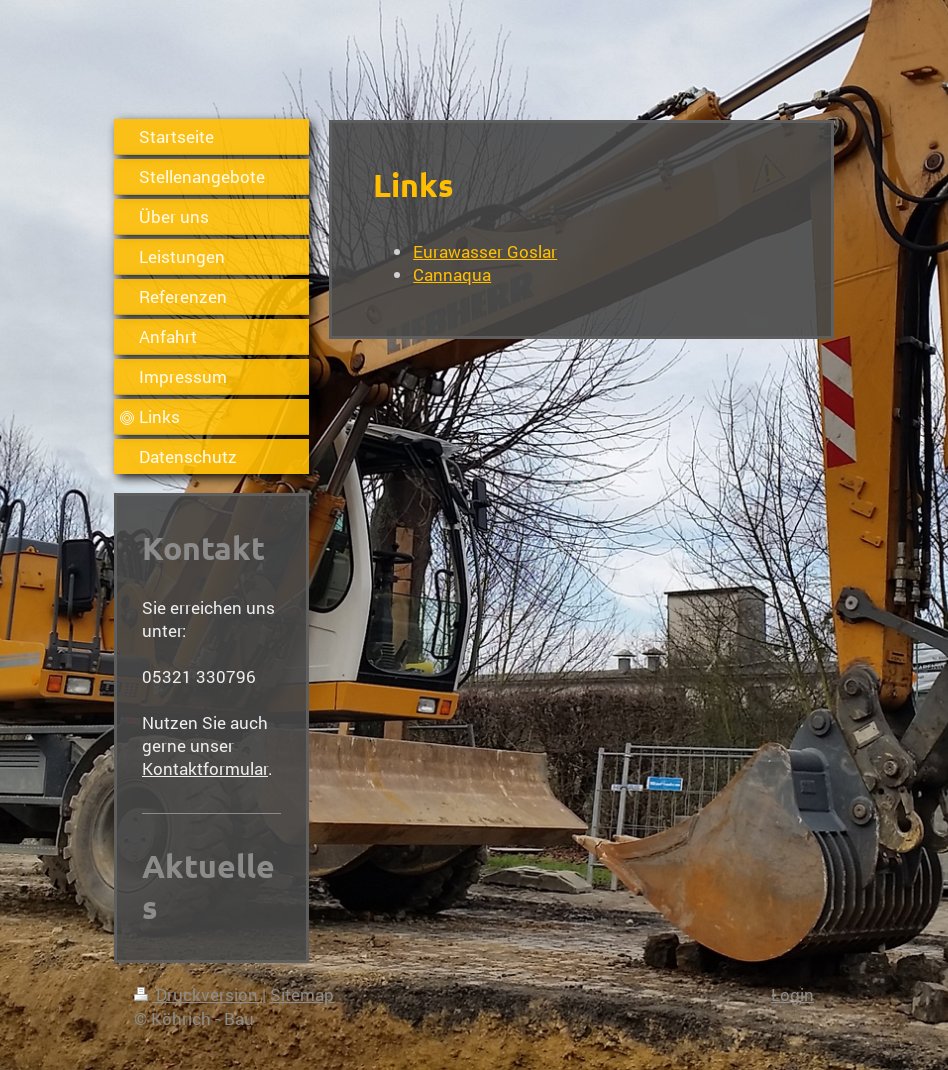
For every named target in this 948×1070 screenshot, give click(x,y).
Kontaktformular (205, 768)
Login (792, 994)
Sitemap (302, 994)
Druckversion (198, 994)
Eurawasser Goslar (485, 251)
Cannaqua (452, 274)
